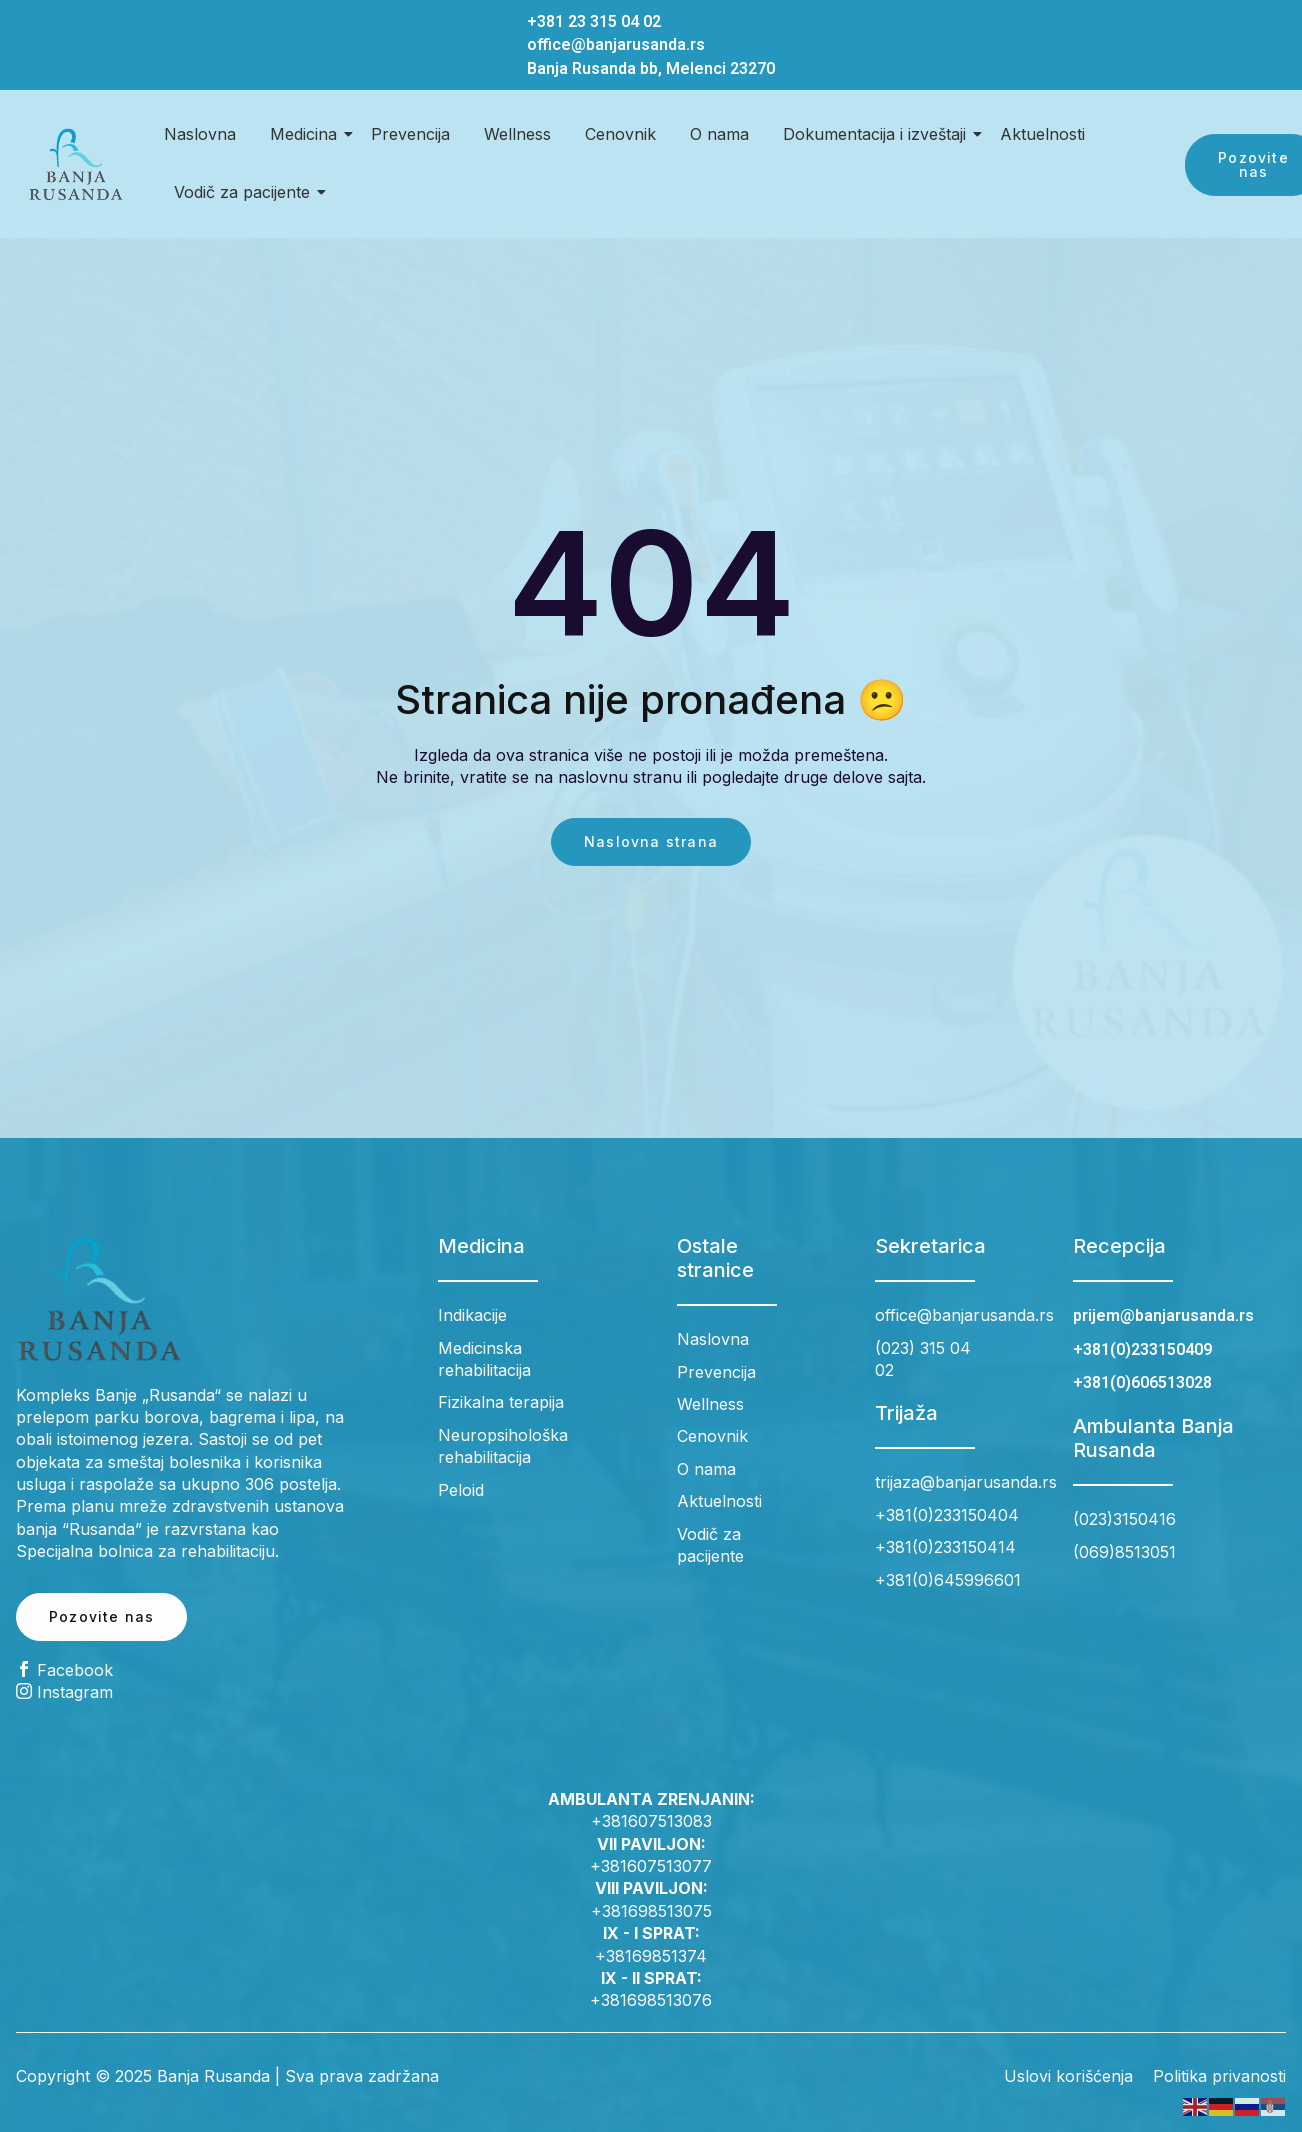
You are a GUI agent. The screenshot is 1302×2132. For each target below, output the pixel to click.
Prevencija (410, 134)
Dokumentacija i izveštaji (878, 134)
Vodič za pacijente (245, 192)
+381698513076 (651, 2000)
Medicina (307, 134)
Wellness (517, 134)
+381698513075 (651, 1911)
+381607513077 (651, 1866)
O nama (719, 134)
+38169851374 (651, 1956)
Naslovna (200, 134)
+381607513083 (651, 1821)
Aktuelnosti (1042, 134)
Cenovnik (620, 134)
